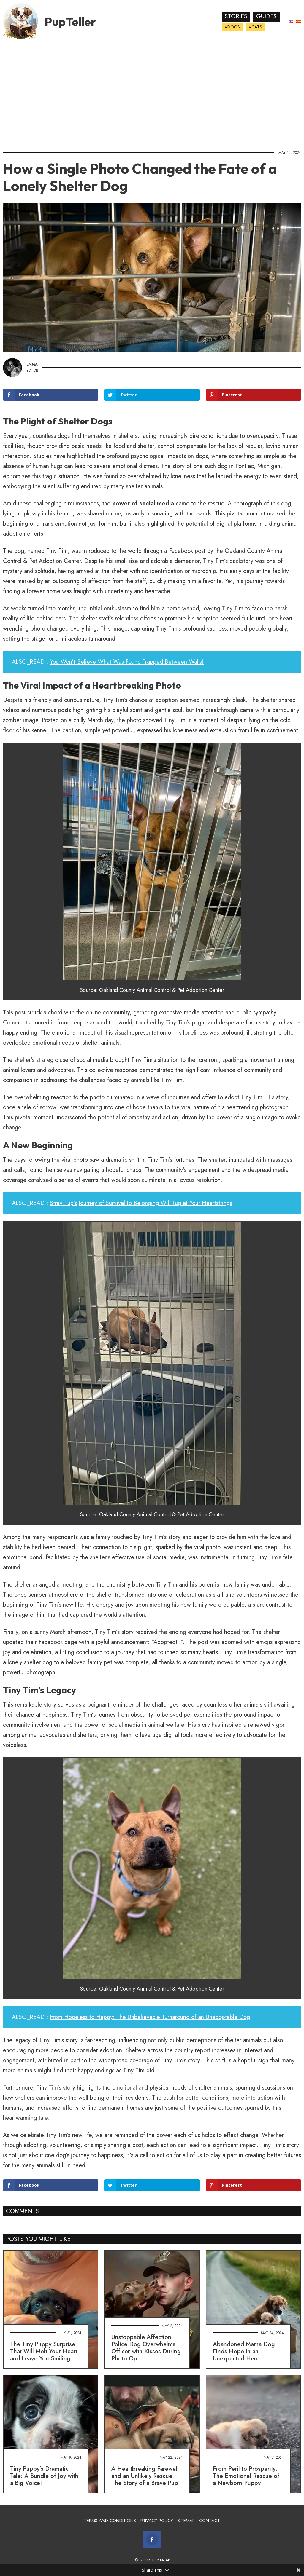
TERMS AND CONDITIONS (110, 2520)
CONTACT (209, 2520)
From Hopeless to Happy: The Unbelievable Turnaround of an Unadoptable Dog (150, 2017)
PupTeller (70, 21)
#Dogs (232, 27)
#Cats (255, 27)
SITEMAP (186, 2520)
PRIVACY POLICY (156, 2520)
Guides (266, 16)
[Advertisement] (152, 93)
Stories (236, 16)
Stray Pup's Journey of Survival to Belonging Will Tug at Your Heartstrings (141, 1203)
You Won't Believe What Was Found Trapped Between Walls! (127, 661)
